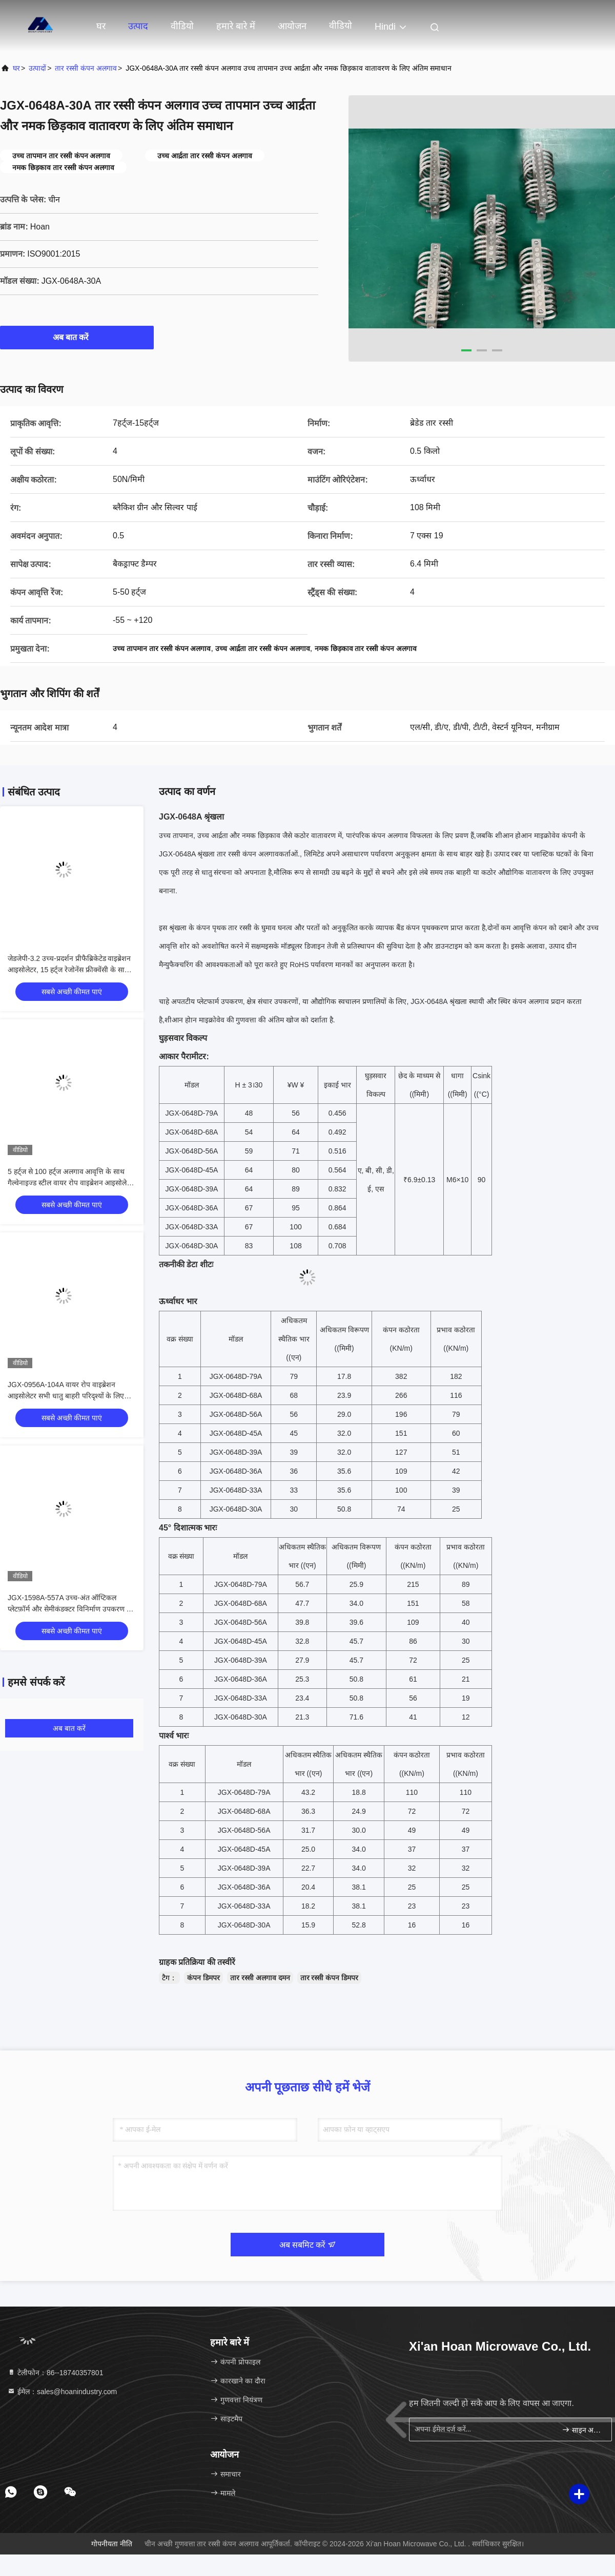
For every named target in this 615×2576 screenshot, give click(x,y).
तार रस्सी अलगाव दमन (260, 1978)
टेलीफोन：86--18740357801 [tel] (55, 2373)
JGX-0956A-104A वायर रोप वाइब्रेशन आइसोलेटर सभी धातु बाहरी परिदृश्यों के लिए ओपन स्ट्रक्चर (66, 1395)
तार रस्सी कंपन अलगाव (86, 68)
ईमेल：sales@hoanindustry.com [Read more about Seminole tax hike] (62, 2391)
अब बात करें (77, 337)
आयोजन (292, 26)
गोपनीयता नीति (111, 2544)
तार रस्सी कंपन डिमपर (329, 1978)
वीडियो (182, 26)
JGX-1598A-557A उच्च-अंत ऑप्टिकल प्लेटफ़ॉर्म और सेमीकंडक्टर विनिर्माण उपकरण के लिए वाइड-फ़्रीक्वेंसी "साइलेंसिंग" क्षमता (70, 1609)
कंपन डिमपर (203, 1978)
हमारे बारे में (235, 26)
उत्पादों (37, 68)
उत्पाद (138, 26)
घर (101, 26)
